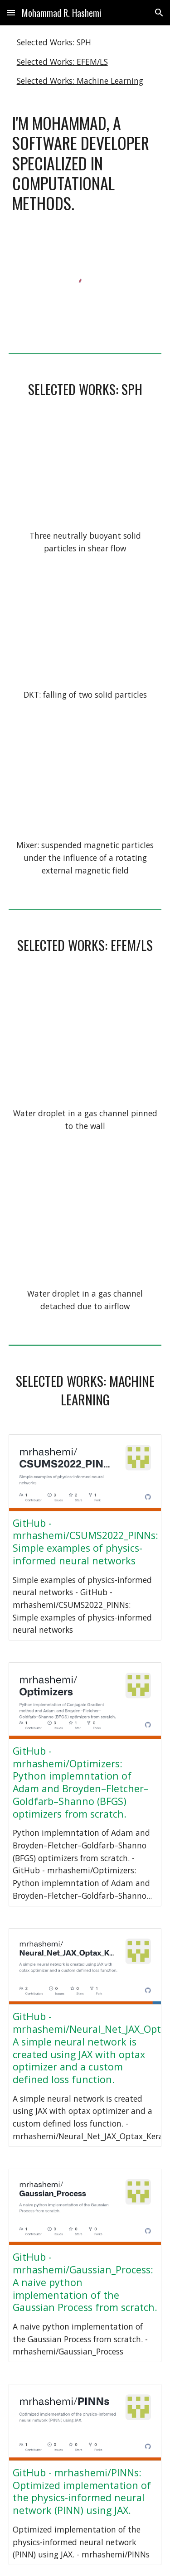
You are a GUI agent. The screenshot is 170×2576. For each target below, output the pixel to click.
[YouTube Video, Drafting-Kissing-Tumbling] (85, 632)
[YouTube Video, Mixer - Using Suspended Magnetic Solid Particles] (85, 781)
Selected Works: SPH (54, 42)
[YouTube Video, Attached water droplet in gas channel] (85, 1040)
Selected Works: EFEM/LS (62, 61)
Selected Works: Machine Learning (80, 80)
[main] (85, 163)
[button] (11, 12)
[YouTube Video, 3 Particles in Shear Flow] (85, 473)
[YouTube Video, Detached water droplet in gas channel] (85, 1220)
